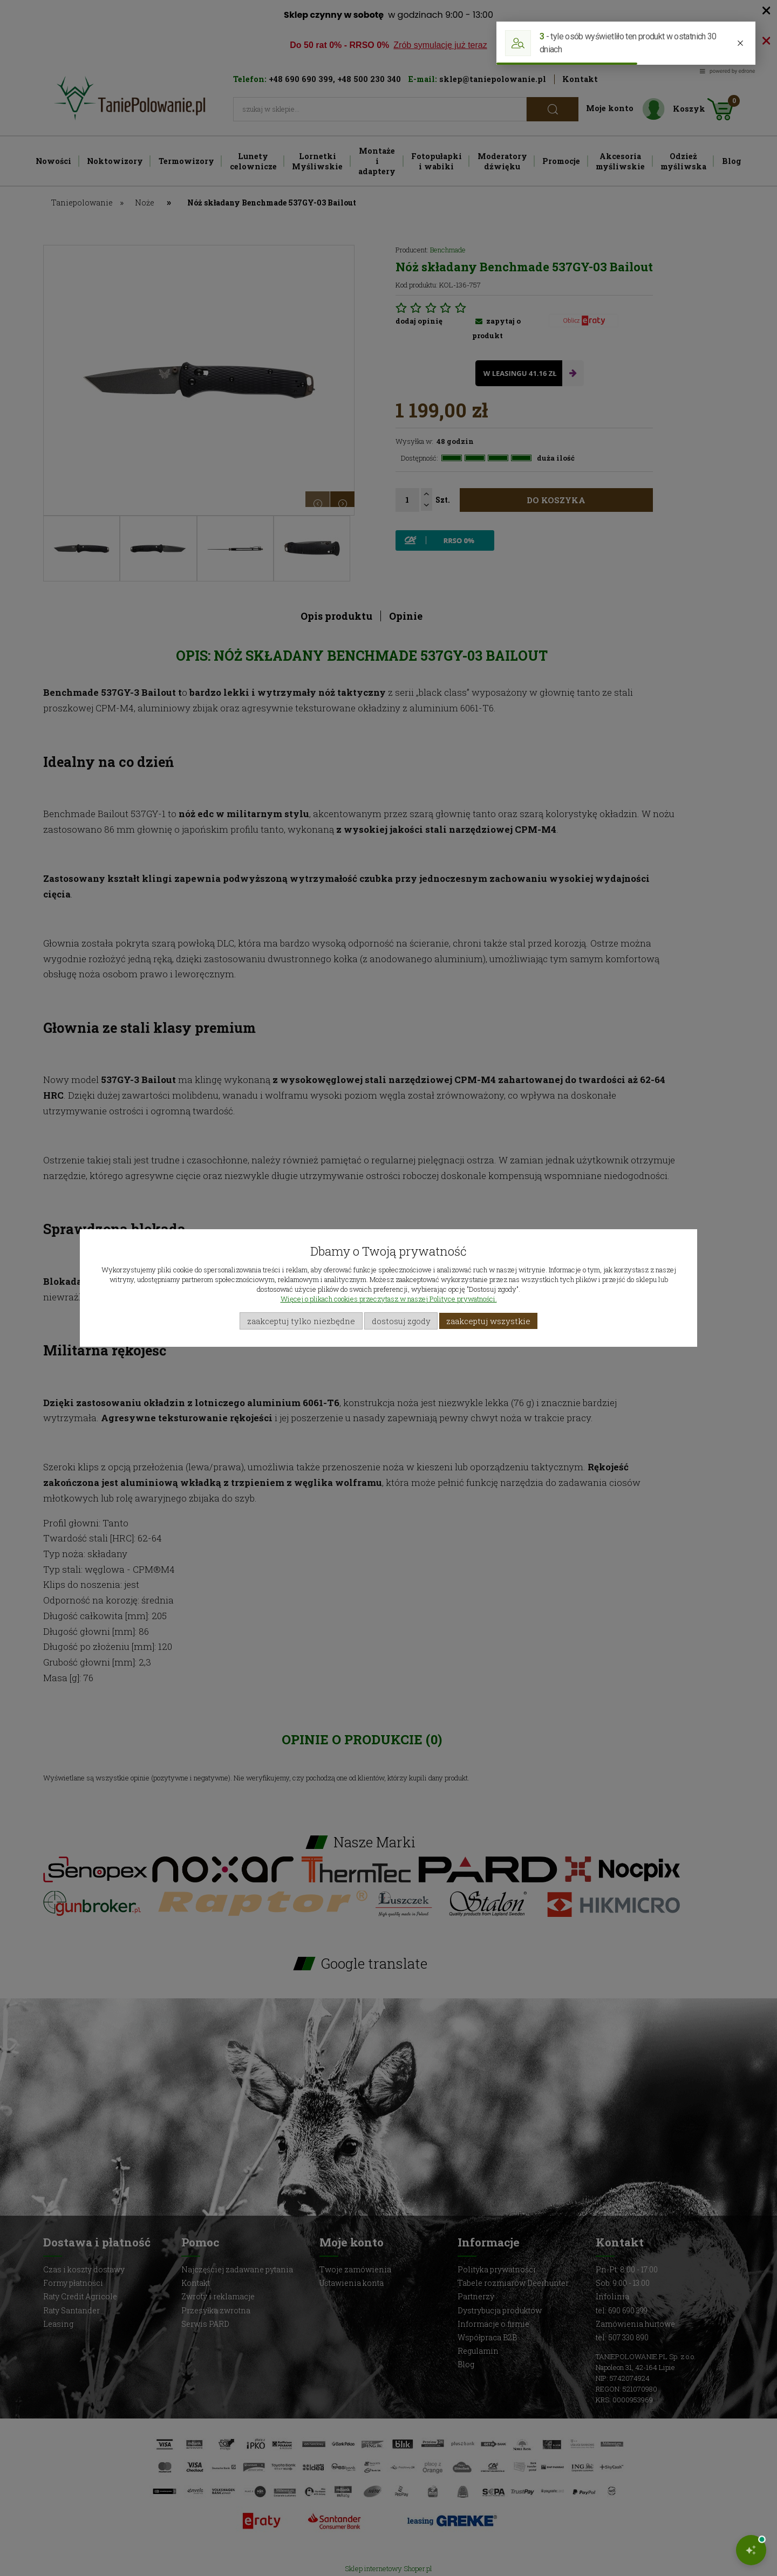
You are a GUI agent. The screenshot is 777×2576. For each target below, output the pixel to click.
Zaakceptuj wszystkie (488, 1321)
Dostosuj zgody (401, 1321)
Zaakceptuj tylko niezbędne (301, 1321)
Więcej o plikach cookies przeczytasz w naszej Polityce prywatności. (389, 1299)
